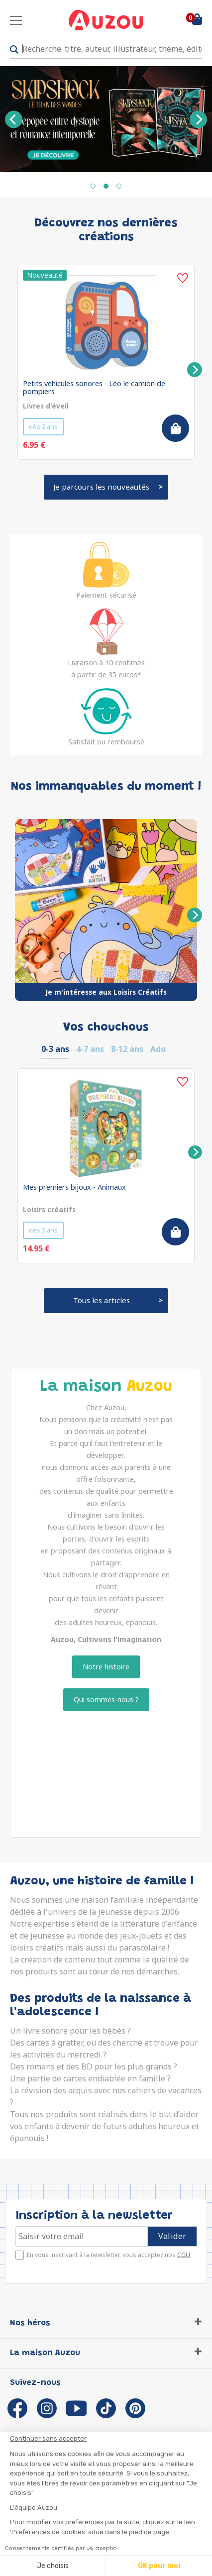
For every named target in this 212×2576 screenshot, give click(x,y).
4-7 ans (90, 1049)
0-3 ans (55, 1049)
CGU (183, 2255)
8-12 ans (127, 1049)
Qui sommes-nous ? (106, 1699)
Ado (158, 1049)
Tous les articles (101, 1300)
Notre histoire (106, 1666)
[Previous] (13, 119)
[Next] (198, 119)
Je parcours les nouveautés (101, 487)
